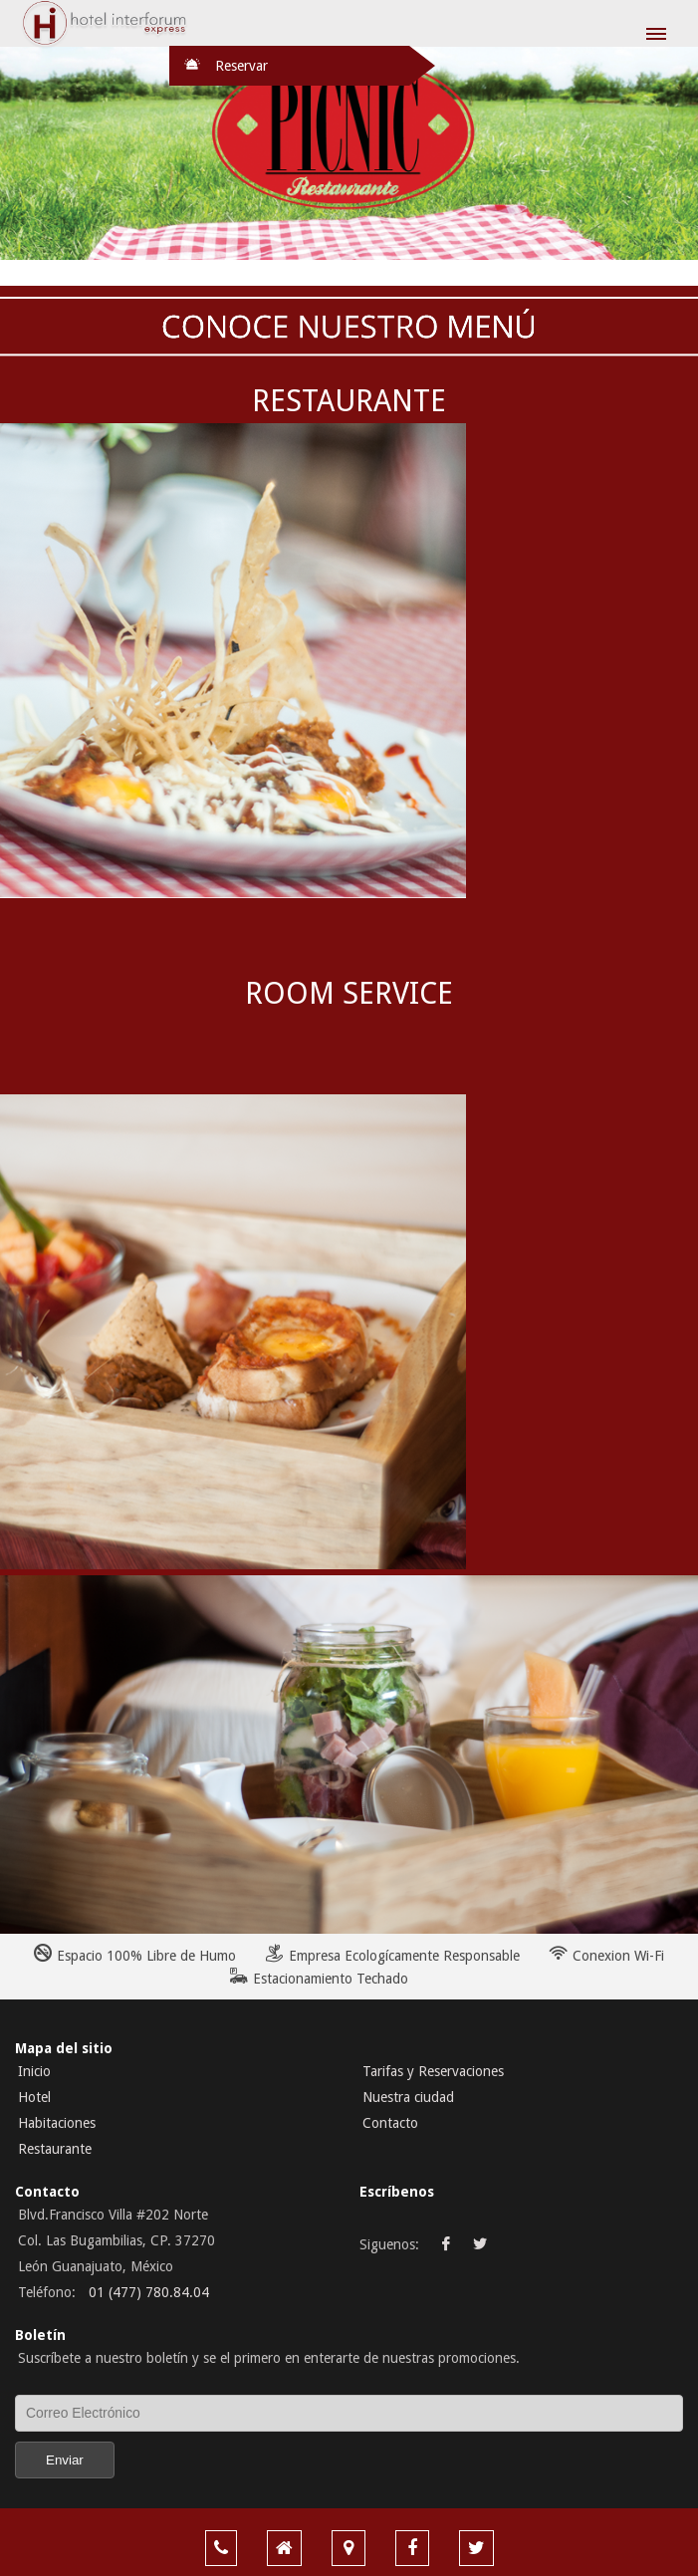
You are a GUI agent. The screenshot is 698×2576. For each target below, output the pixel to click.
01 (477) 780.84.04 (149, 2292)
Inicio (34, 2071)
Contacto (390, 2123)
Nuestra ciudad (408, 2097)
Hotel (34, 2097)
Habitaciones (57, 2123)
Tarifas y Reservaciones (433, 2071)
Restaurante (55, 2149)
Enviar (65, 2460)
